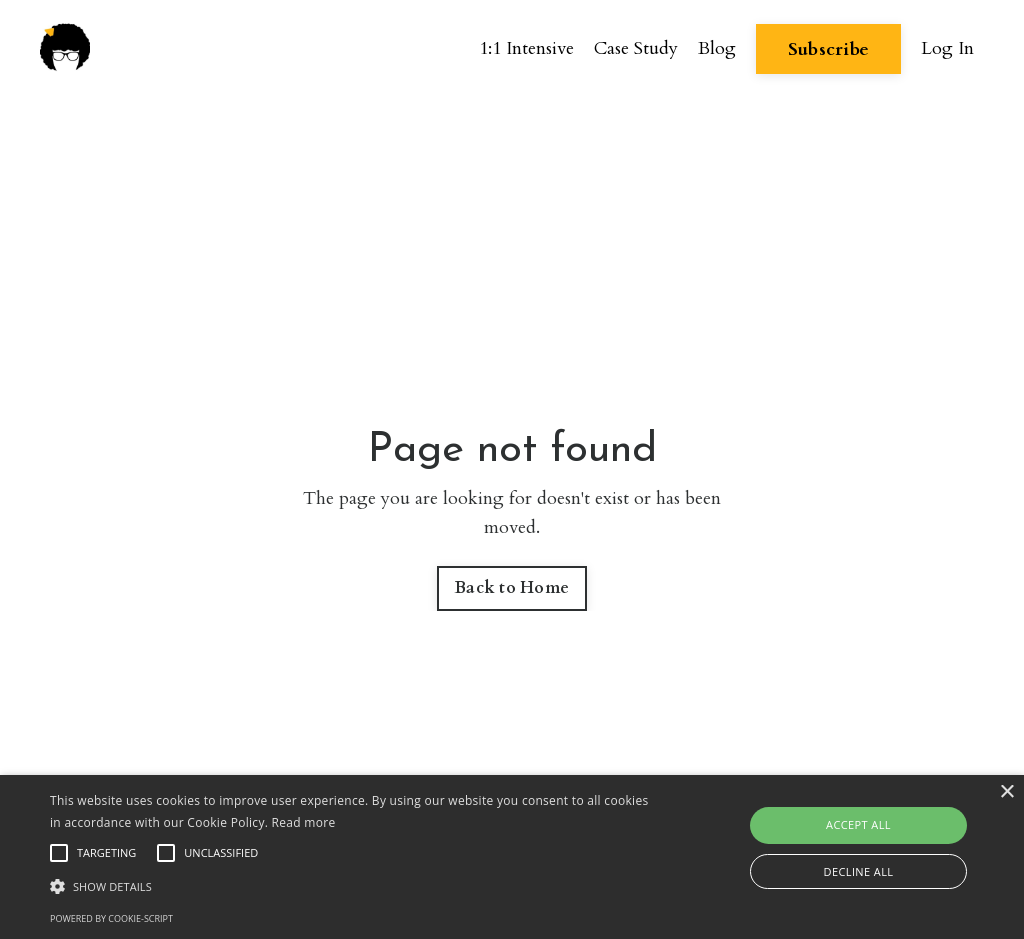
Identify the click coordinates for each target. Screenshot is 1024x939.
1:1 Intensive (526, 48)
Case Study (636, 48)
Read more (304, 822)
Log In (947, 48)
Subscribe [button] (828, 49)
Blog (717, 48)
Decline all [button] (859, 871)
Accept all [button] (858, 824)
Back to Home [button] (512, 588)
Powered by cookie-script (111, 918)
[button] (350, 886)
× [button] (1006, 792)
